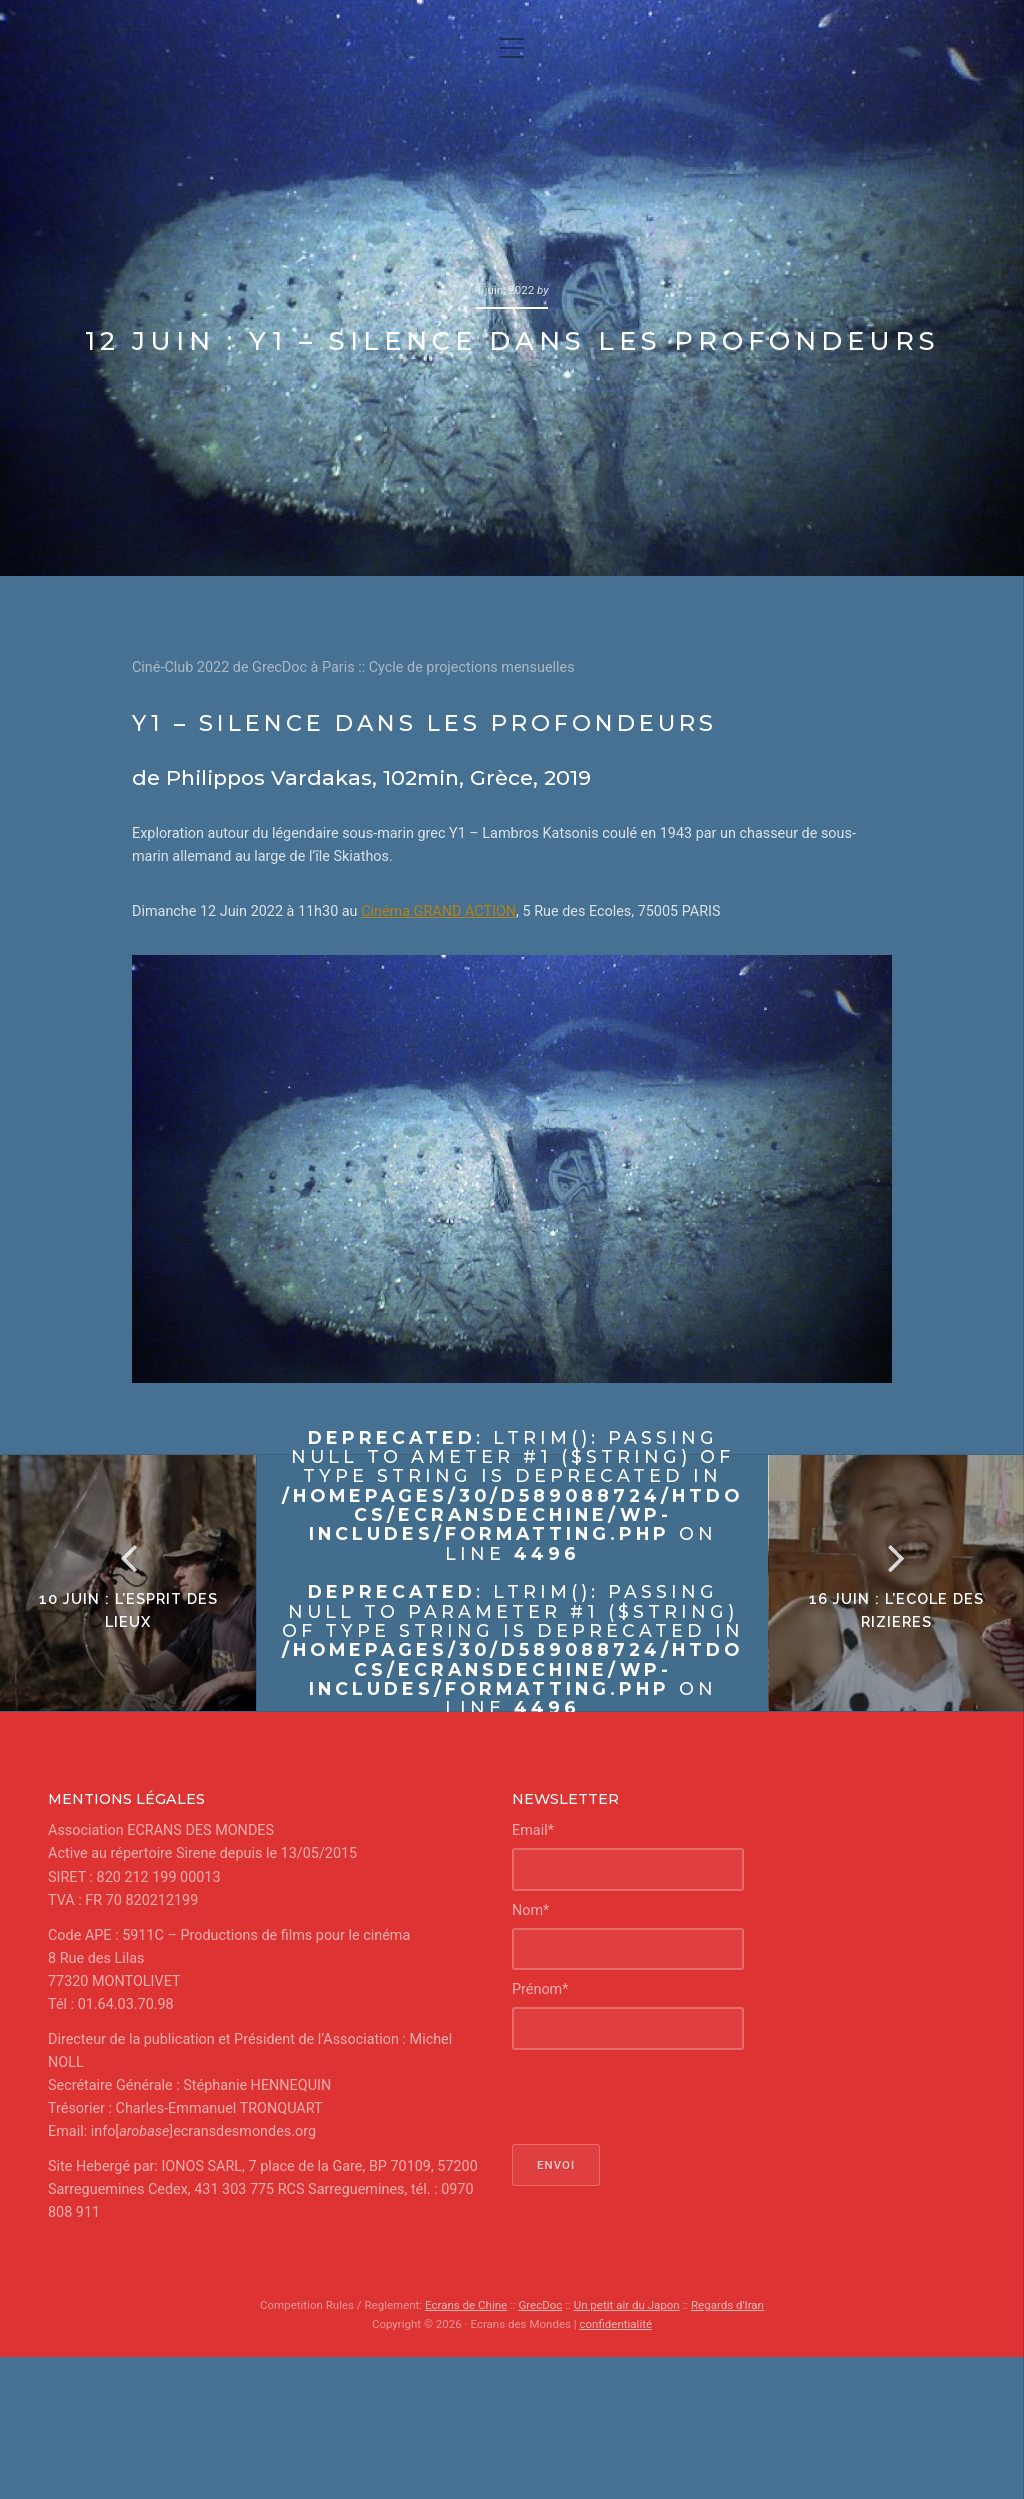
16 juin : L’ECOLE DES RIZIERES (896, 1610)
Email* (533, 1830)
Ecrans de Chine (466, 2305)
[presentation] (664, 2097)
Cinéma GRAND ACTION (438, 911)
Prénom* (540, 1989)
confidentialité (615, 2324)
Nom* (530, 1910)
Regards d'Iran (727, 2305)
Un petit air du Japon (627, 2305)
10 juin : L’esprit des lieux (128, 1610)
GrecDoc (540, 2305)
